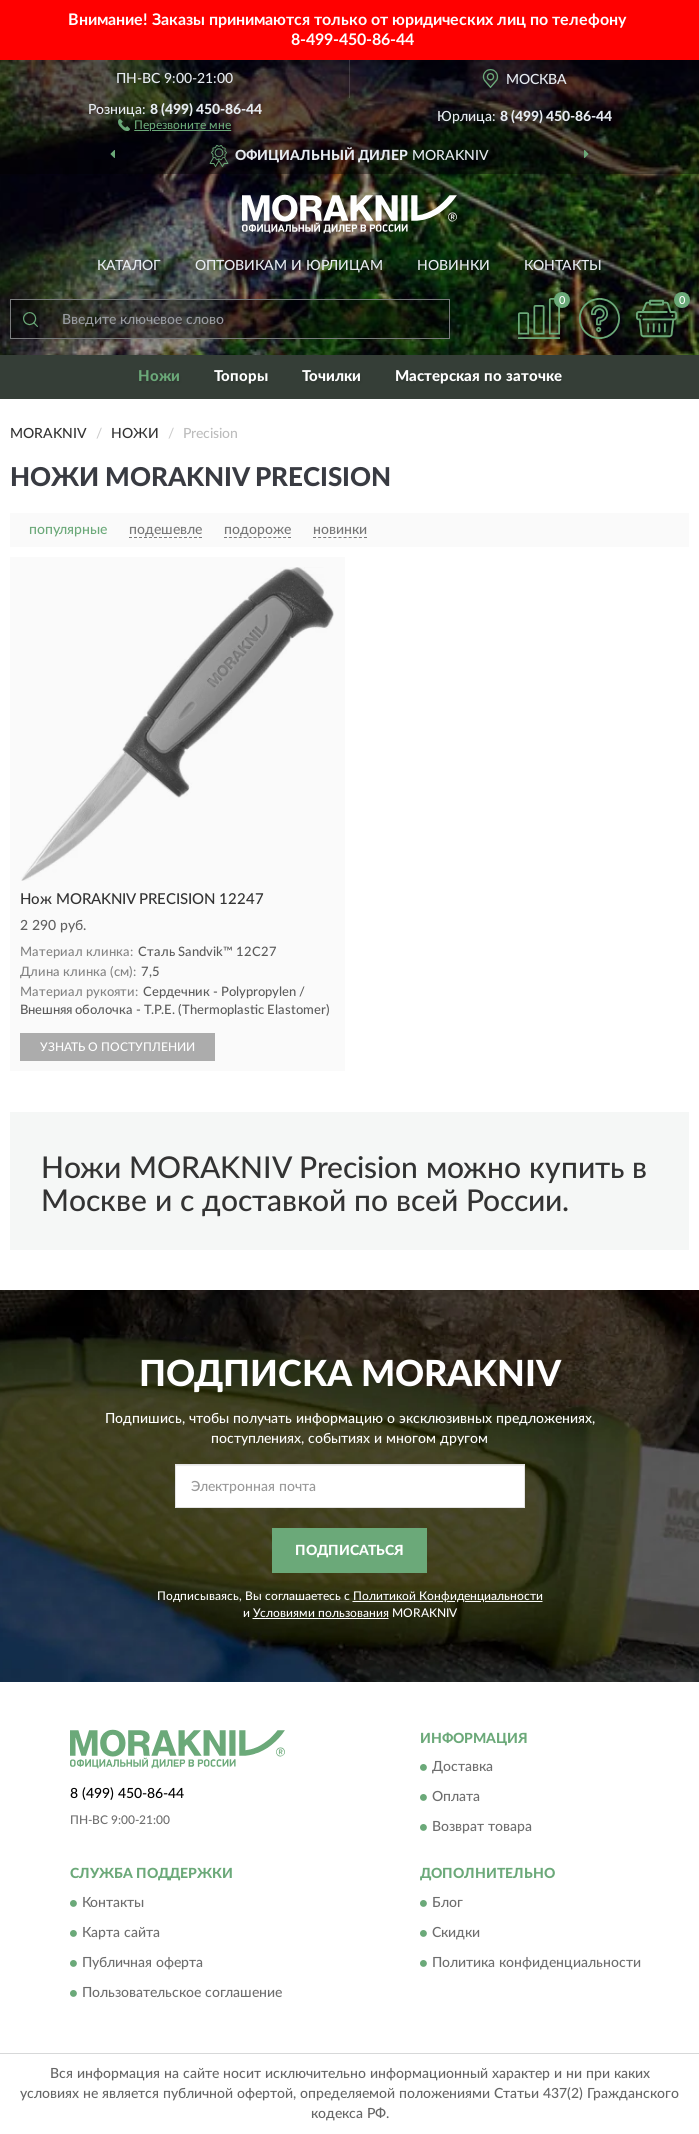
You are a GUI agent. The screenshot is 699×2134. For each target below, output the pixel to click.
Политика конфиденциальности (536, 1963)
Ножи (159, 376)
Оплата (456, 1798)
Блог (447, 1903)
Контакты (563, 266)
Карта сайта (121, 1933)
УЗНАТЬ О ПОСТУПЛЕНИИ (117, 1047)
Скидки (456, 1933)
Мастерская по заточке (478, 376)
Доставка (462, 1768)
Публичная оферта (142, 1963)
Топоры (241, 376)
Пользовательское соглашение (182, 1993)
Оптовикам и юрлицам (289, 266)
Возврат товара (482, 1828)
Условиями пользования (321, 1613)
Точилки (331, 376)
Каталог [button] (129, 266)
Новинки (453, 266)
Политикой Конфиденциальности (448, 1596)
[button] (174, 124)
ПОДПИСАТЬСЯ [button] (349, 1551)
